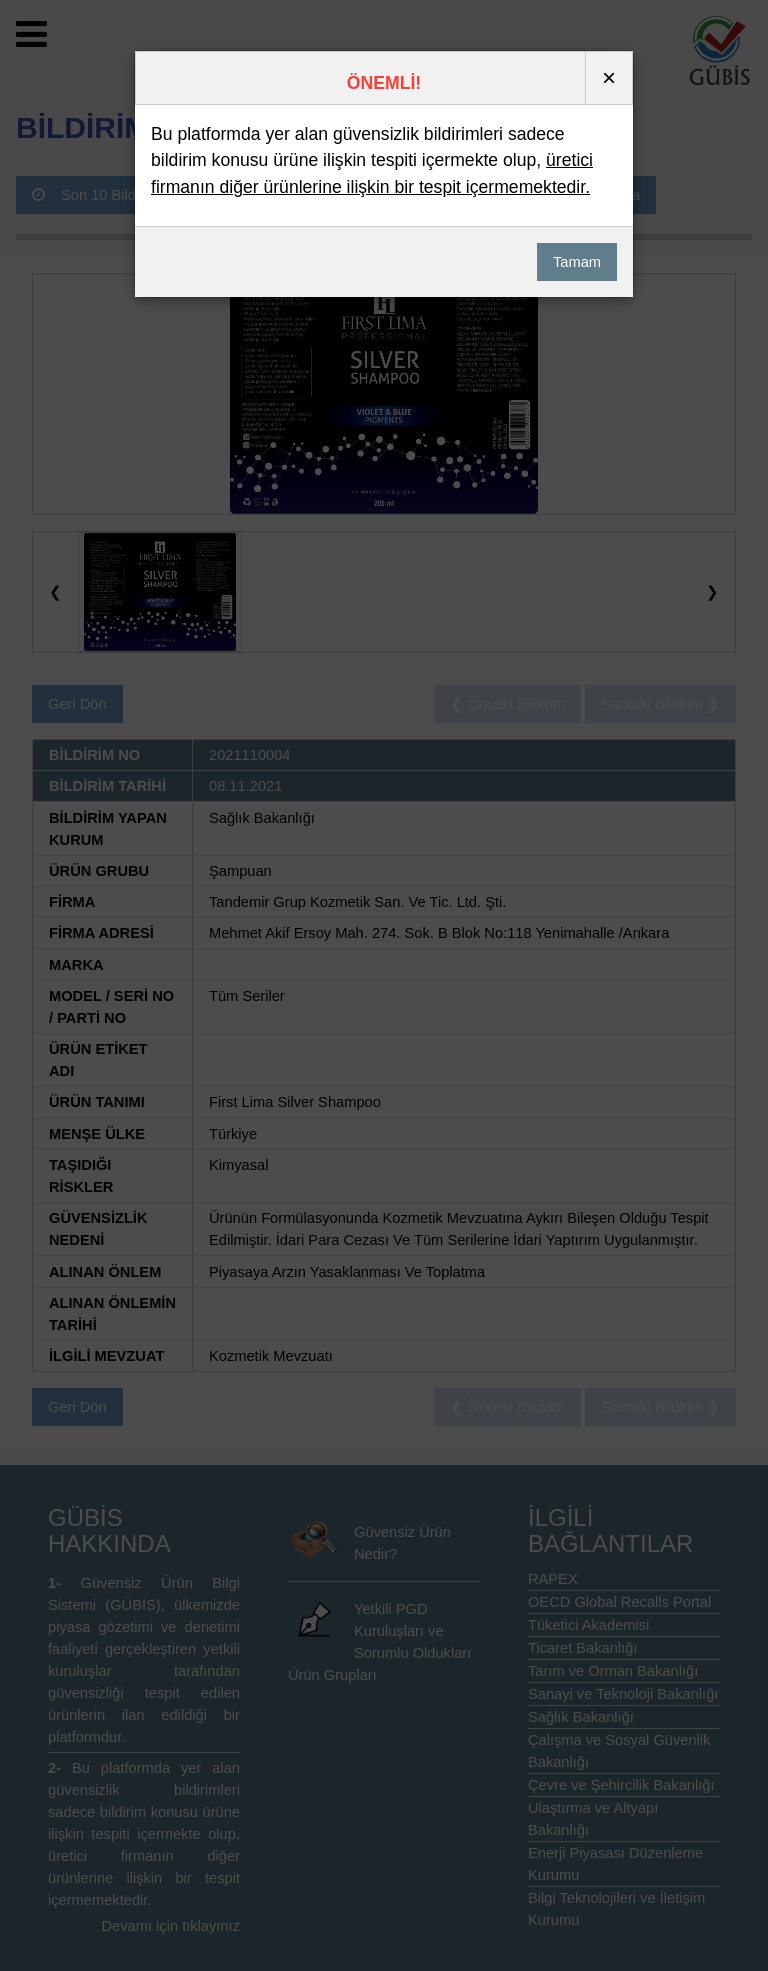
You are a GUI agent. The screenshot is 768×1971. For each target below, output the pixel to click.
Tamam (577, 262)
